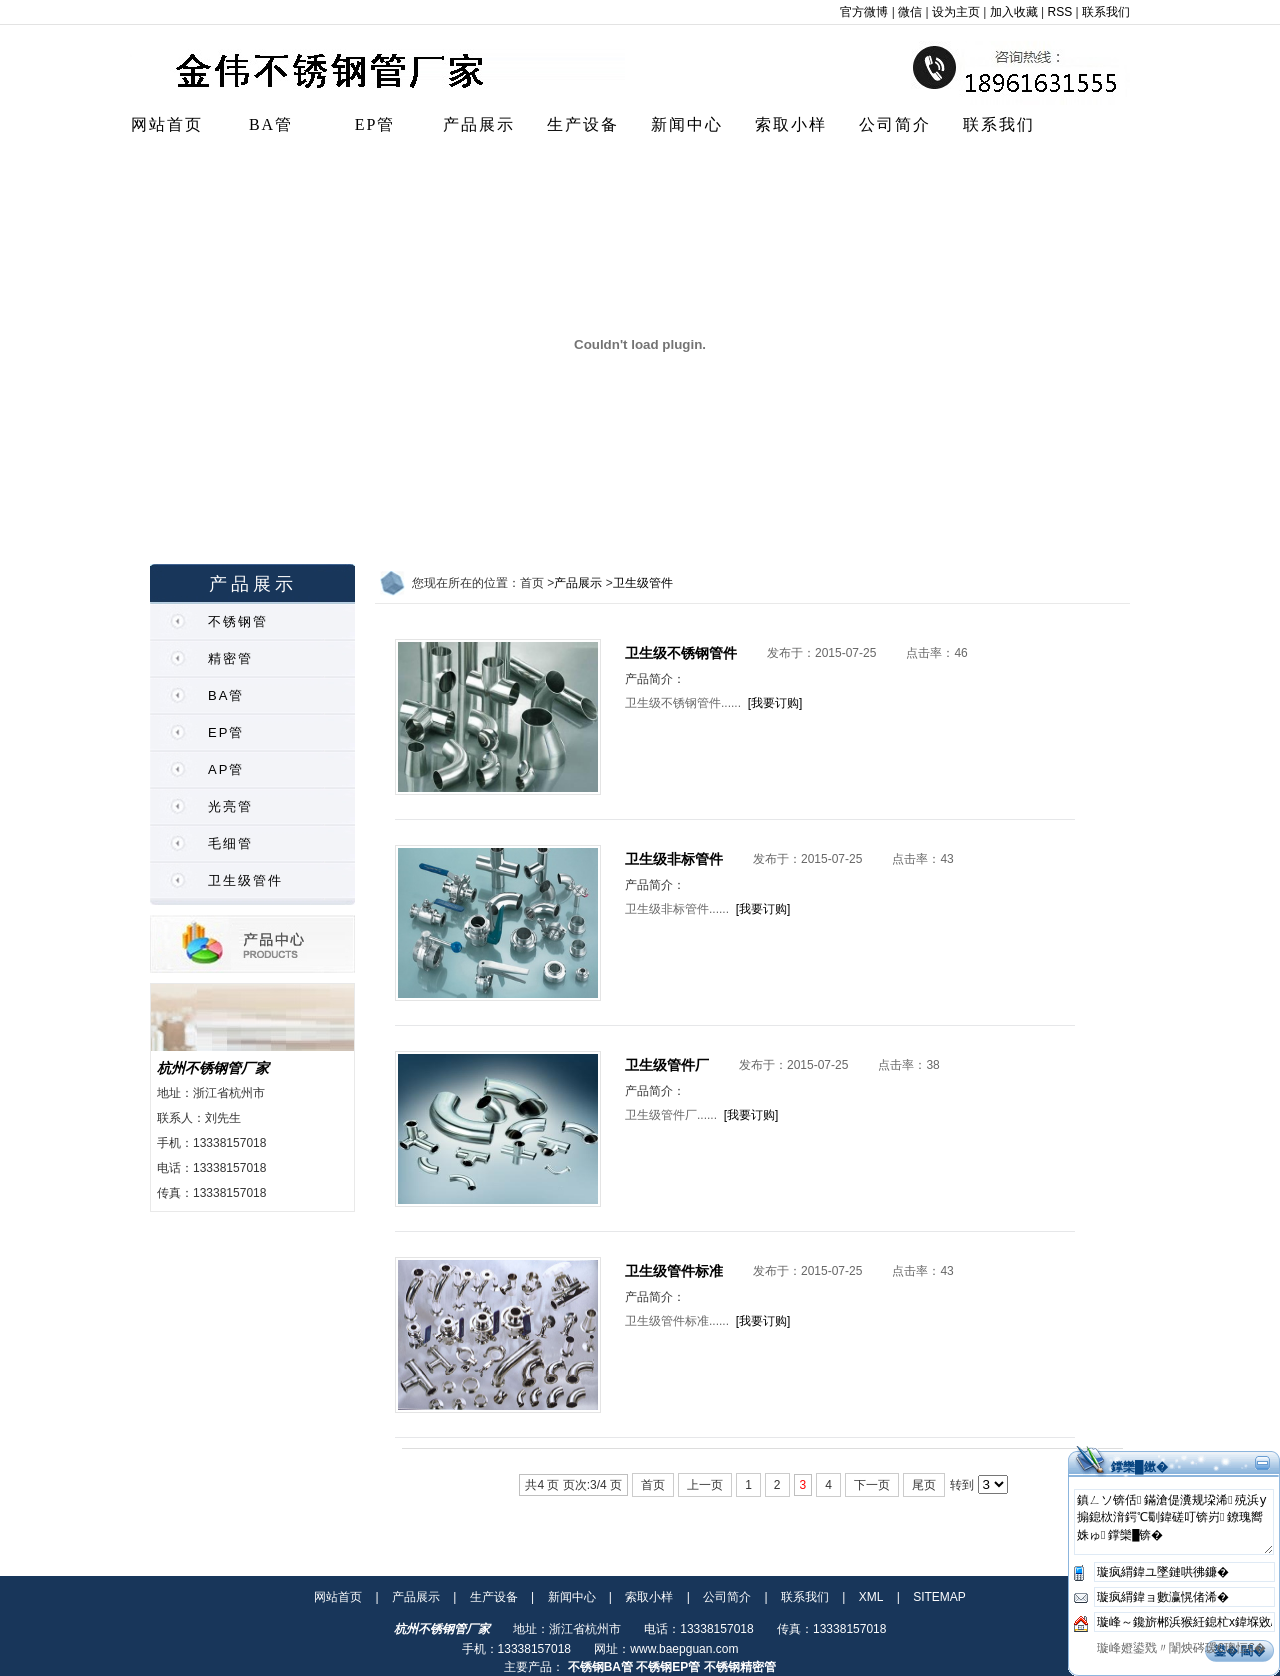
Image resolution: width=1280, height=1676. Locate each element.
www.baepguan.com (684, 1649)
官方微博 (864, 12)
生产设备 (583, 124)
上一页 (705, 1485)
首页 (653, 1485)
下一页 (872, 1485)
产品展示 (479, 124)
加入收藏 (1014, 12)
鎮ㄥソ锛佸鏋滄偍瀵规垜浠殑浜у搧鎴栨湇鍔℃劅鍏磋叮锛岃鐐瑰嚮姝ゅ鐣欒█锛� (1174, 1522)
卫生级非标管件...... (677, 909)
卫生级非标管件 (674, 859)
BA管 (271, 124)
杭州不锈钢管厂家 (213, 1068)
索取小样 (791, 124)
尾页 (924, 1485)
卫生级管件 (245, 880)
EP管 (375, 124)
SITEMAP (939, 1597)
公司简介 (895, 124)
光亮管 (230, 806)
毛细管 (230, 843)
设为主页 (956, 12)
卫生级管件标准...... (677, 1321)
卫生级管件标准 (674, 1271)
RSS (1060, 12)
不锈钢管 (238, 621)
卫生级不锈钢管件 (681, 653)
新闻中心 (687, 124)
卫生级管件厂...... (671, 1115)
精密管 (230, 658)
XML (871, 1597)
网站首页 (167, 124)
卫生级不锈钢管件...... (683, 703)
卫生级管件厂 (667, 1065)
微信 (910, 12)
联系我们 (1106, 12)
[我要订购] (775, 703)
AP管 (226, 769)
